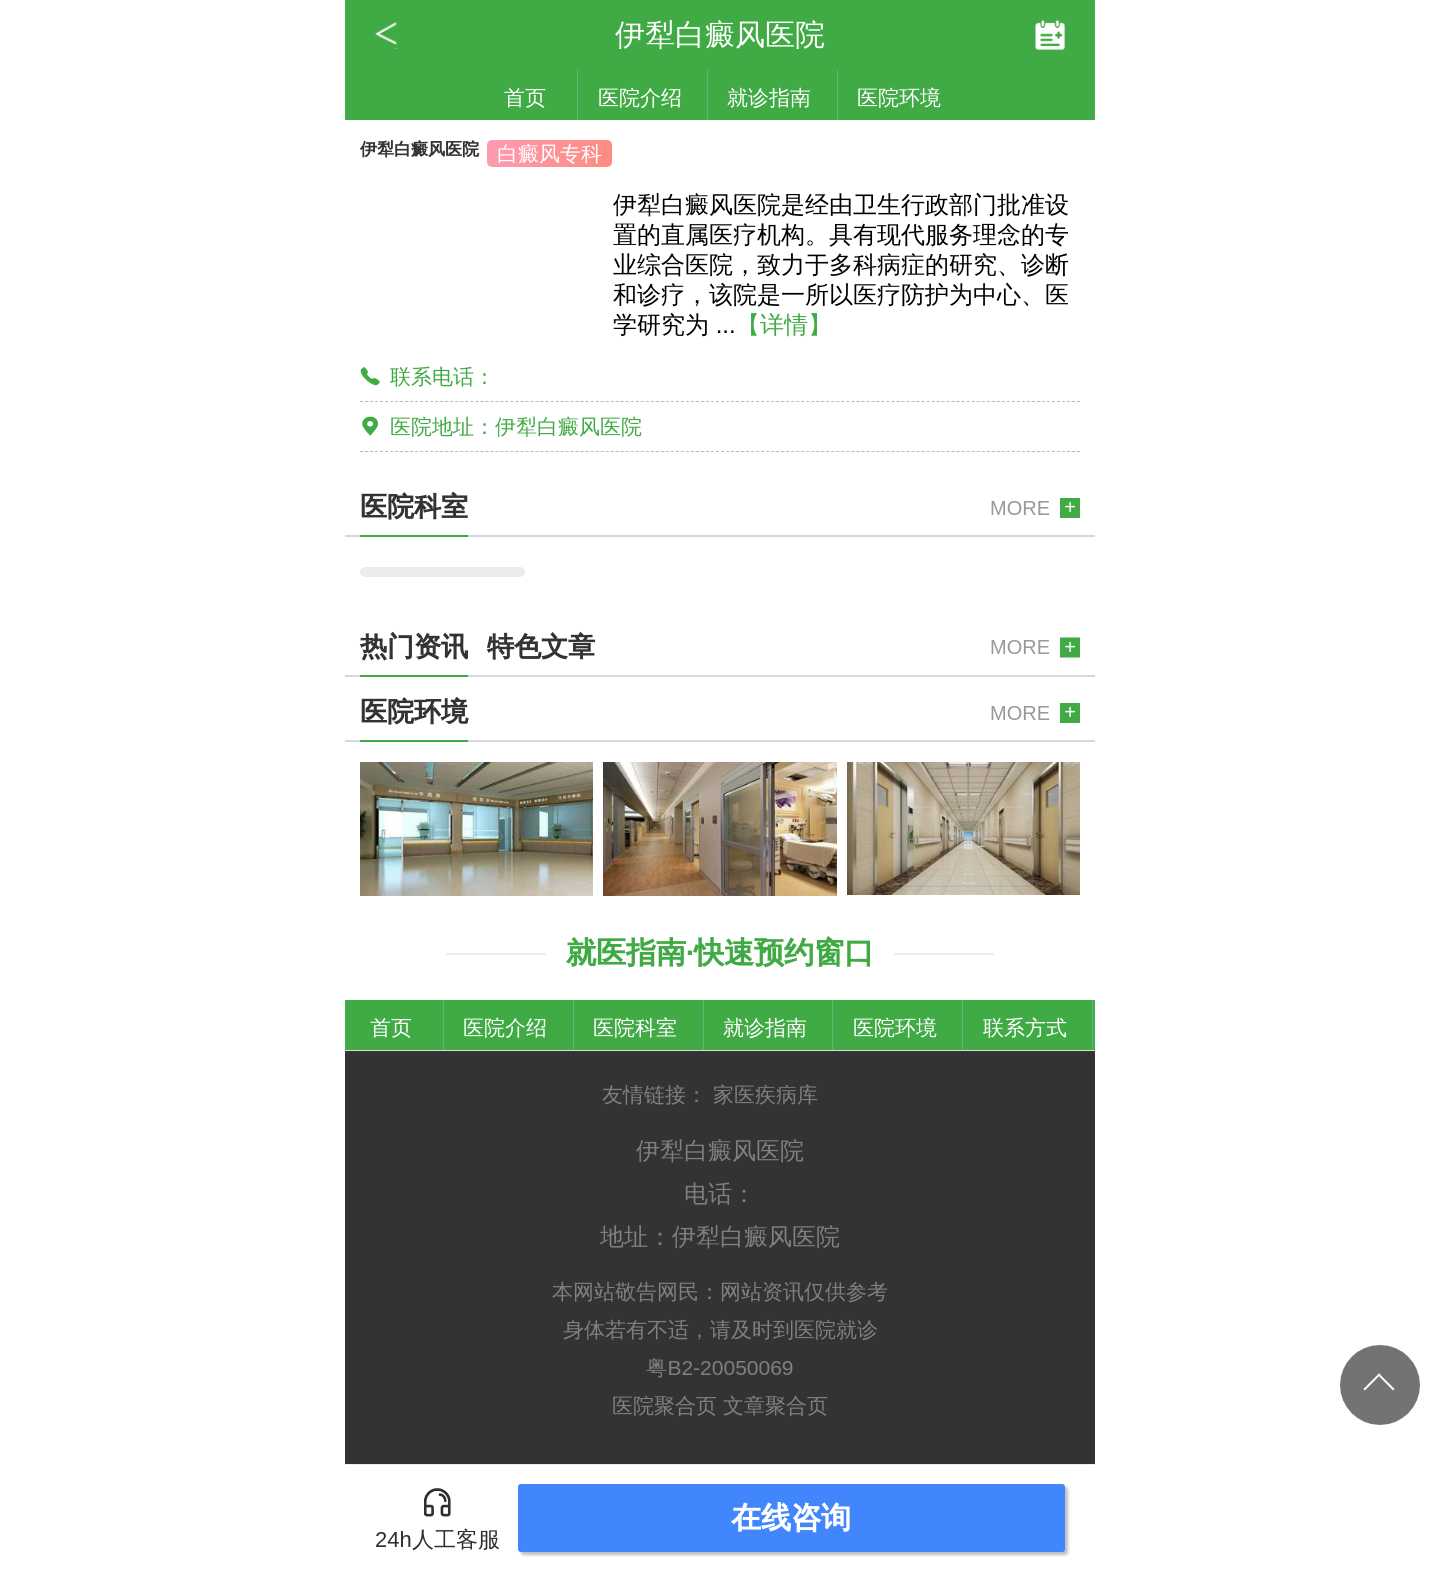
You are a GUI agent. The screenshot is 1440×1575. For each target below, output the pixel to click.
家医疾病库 (765, 1094)
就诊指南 (769, 97)
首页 (525, 97)
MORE (1020, 508)
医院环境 (899, 97)
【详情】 (784, 324)
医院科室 (635, 1027)
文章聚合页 (775, 1405)
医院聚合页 (664, 1405)
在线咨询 (791, 1517)
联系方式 (1025, 1027)
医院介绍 (640, 97)
